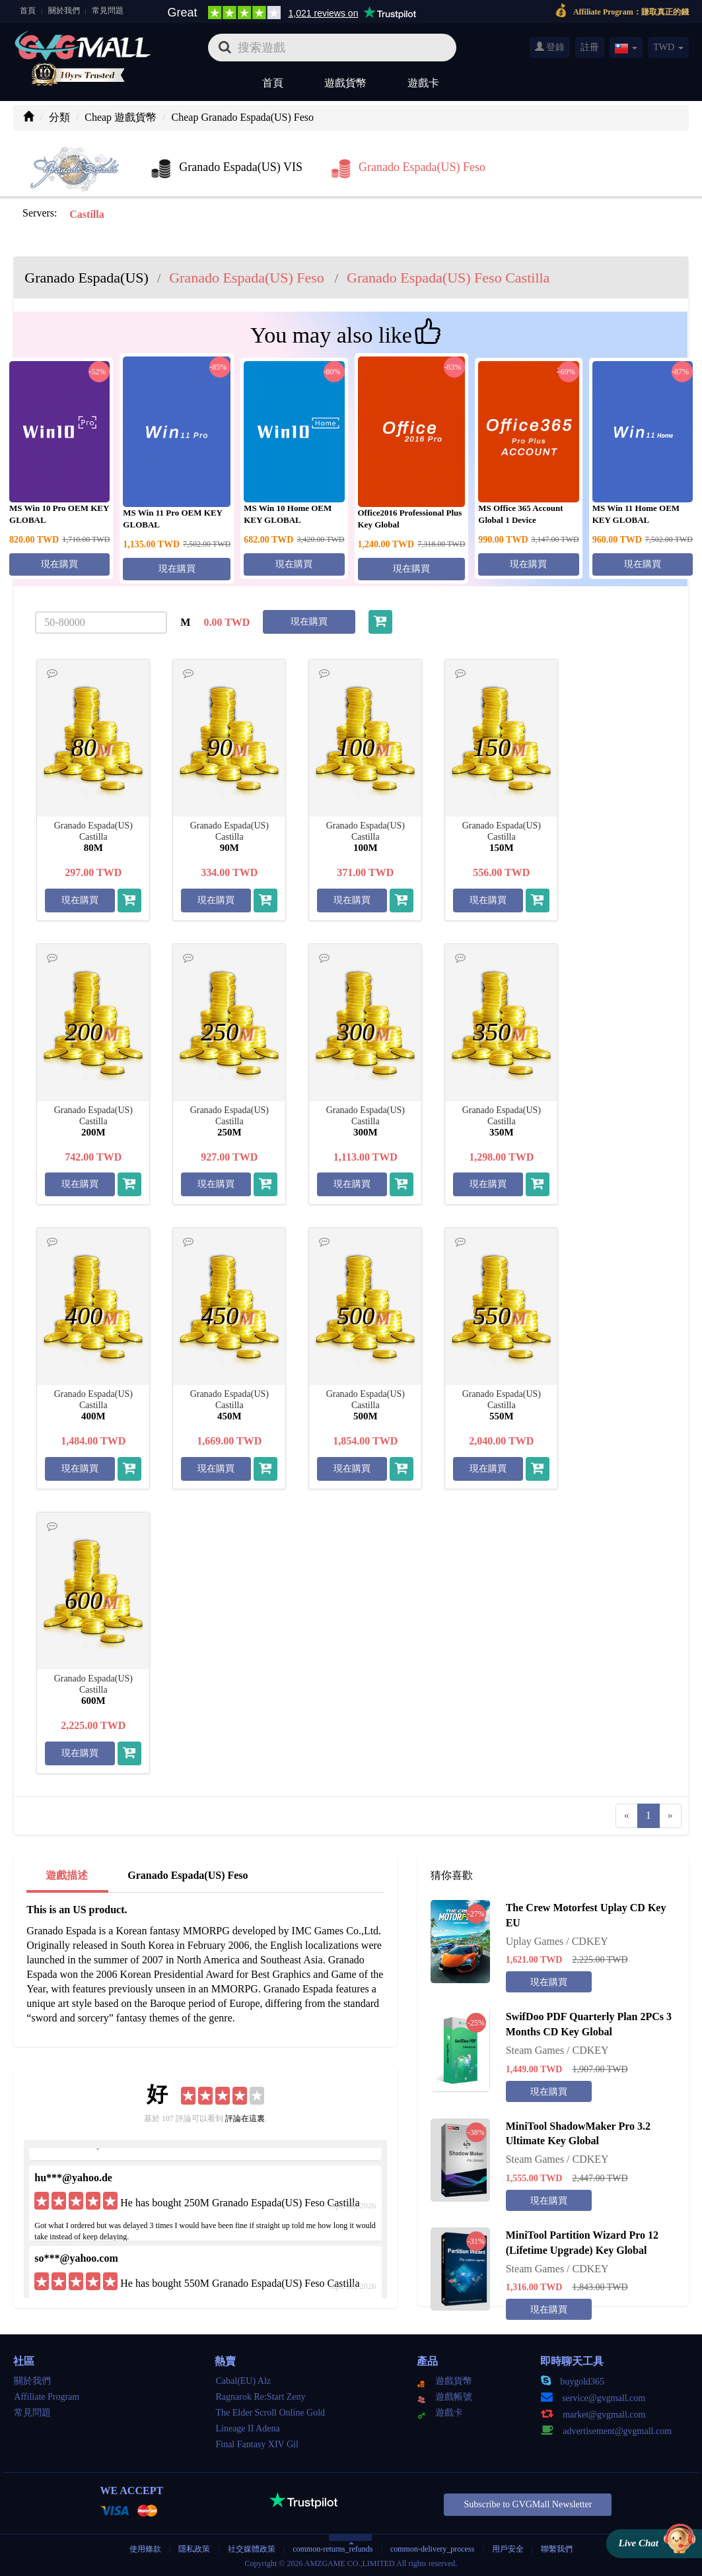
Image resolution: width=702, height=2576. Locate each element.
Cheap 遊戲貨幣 (121, 117)
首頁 (28, 10)
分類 (59, 117)
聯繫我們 (557, 2549)
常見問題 (107, 10)
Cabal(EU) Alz (243, 2381)
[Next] (670, 1816)
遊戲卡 (423, 82)
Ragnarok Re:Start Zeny (260, 2397)
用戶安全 (508, 2549)
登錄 (550, 47)
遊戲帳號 (444, 2396)
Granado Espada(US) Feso (187, 1875)
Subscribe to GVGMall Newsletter (528, 2504)
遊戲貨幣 (345, 82)
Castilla (86, 214)
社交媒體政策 (251, 2549)
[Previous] (626, 1816)
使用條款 (145, 2549)
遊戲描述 (67, 1875)
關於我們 (64, 10)
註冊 (589, 47)
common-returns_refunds (332, 2549)
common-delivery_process (432, 2549)
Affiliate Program (46, 2397)
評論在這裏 (245, 2118)
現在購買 (59, 564)
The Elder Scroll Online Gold (270, 2413)
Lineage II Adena (247, 2428)
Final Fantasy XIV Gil (256, 2444)
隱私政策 (195, 2549)
